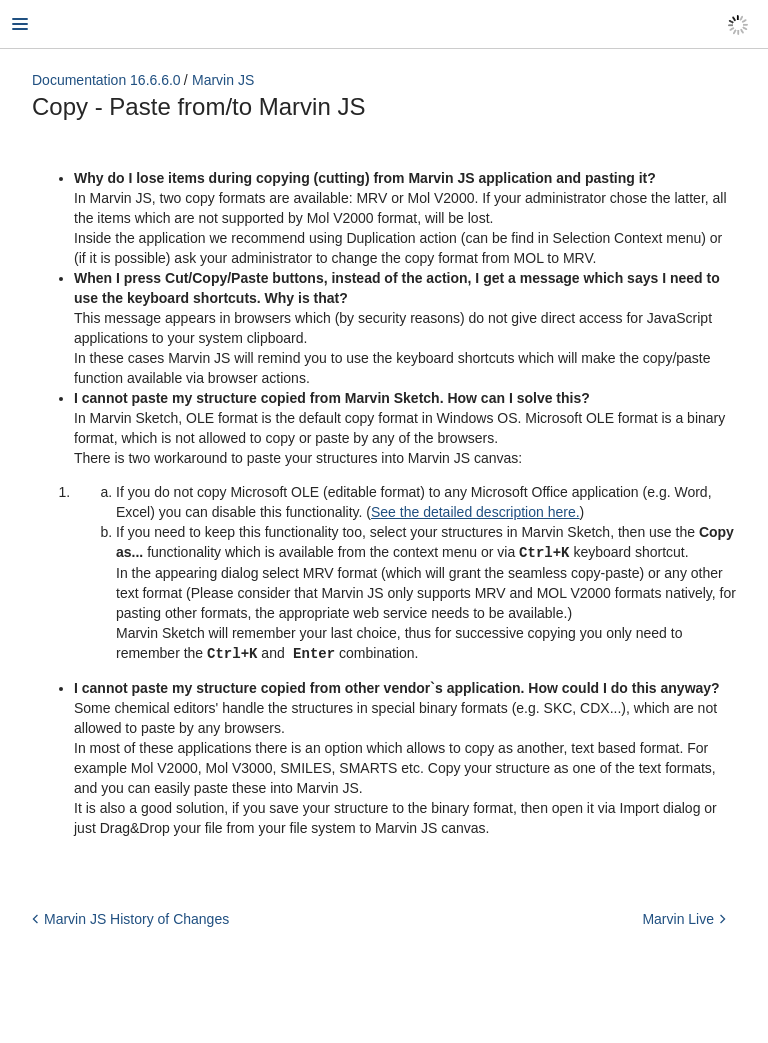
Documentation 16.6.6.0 (106, 80)
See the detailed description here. (475, 512)
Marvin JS (223, 80)
